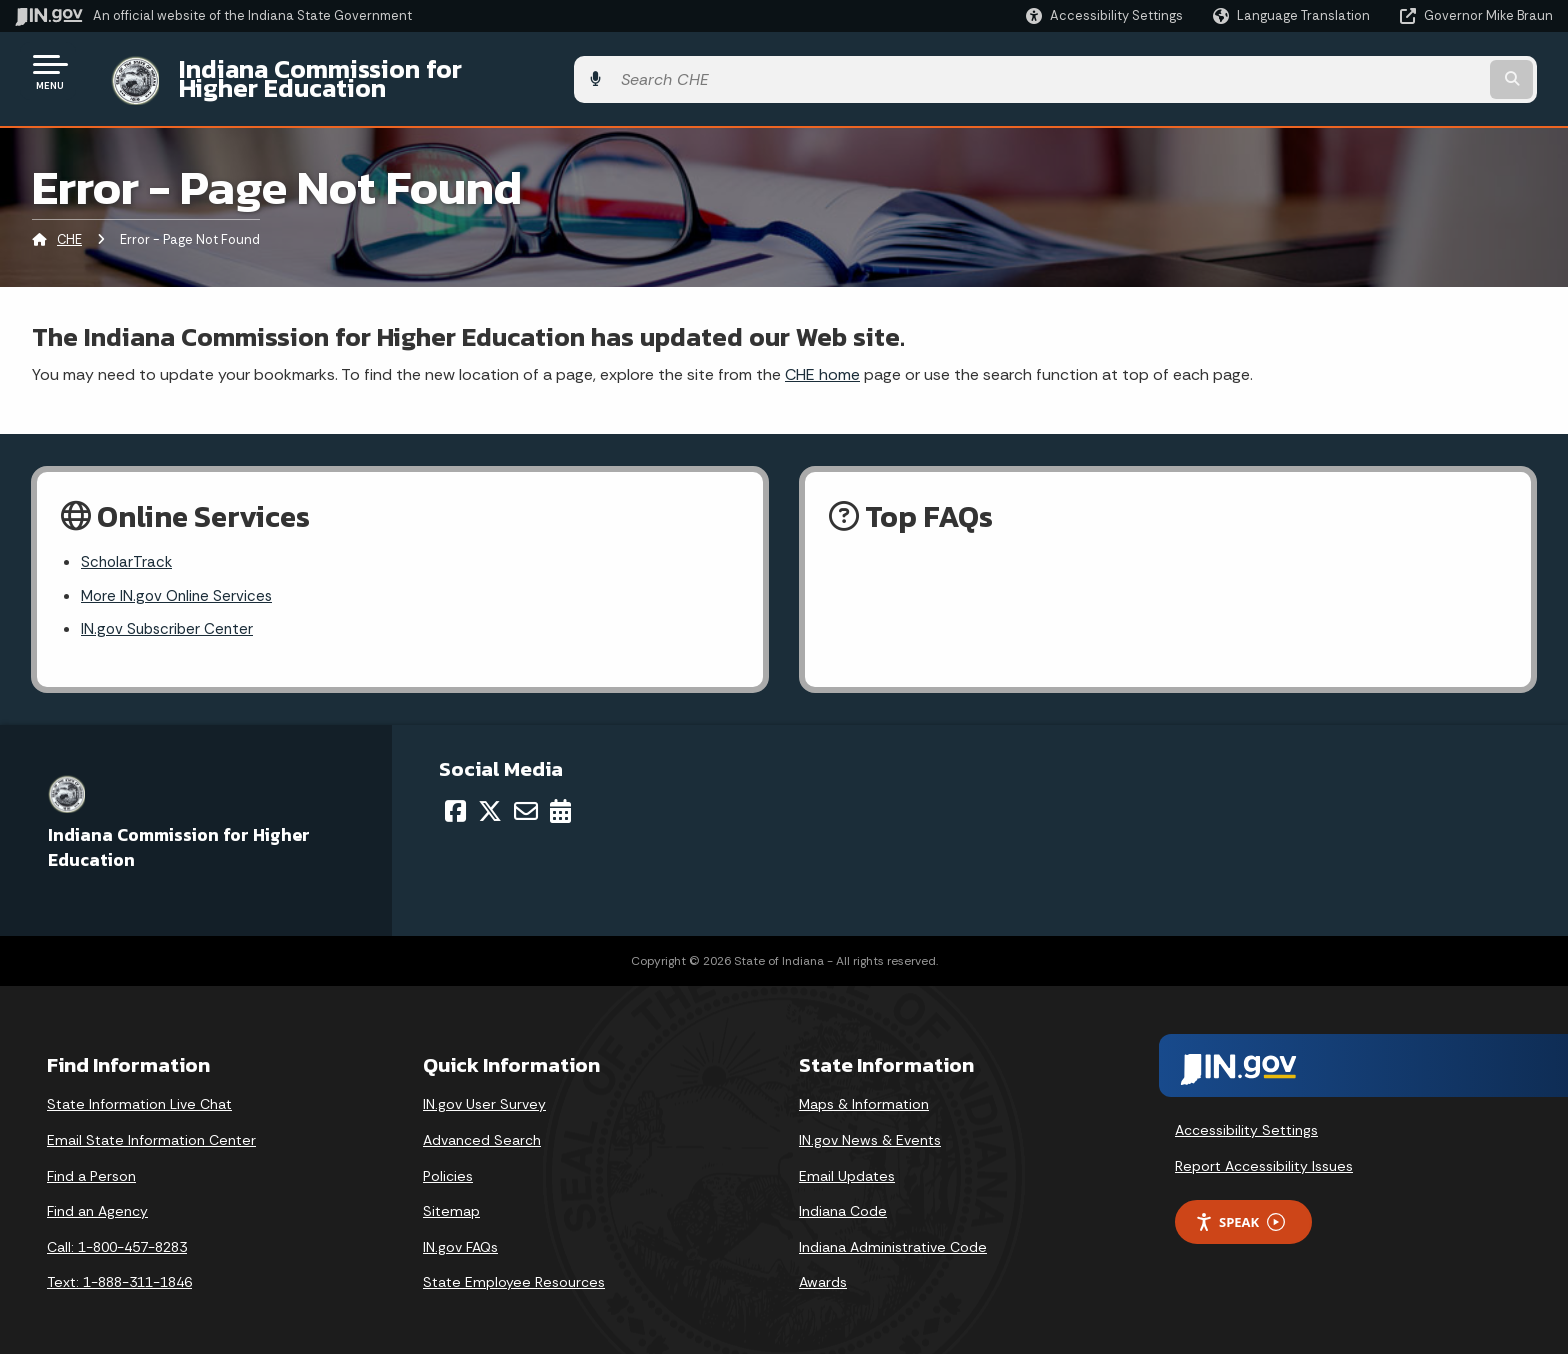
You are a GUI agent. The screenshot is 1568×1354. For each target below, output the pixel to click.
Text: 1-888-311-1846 (119, 1272)
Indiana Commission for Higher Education (406, 71)
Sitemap (451, 1200)
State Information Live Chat (139, 1094)
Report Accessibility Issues (1264, 1155)
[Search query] (1374, 71)
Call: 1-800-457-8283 (117, 1236)
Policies (448, 1165)
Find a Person (91, 1165)
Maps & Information (864, 1094)
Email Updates (847, 1165)
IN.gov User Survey (484, 1094)
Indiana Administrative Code (893, 1236)
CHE (69, 224)
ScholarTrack (128, 548)
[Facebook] (455, 800)
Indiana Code (843, 1200)
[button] (1104, 15)
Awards (823, 1272)
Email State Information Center (151, 1129)
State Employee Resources (514, 1272)
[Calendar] (560, 800)
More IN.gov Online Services (180, 583)
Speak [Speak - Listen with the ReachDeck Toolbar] (1240, 1211)
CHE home (822, 358)
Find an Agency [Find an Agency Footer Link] (97, 1200)
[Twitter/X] (490, 800)
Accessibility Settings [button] (1246, 1120)
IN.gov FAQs (460, 1236)
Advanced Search (482, 1129)
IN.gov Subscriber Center (170, 618)
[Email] (526, 800)
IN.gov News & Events (870, 1129)
